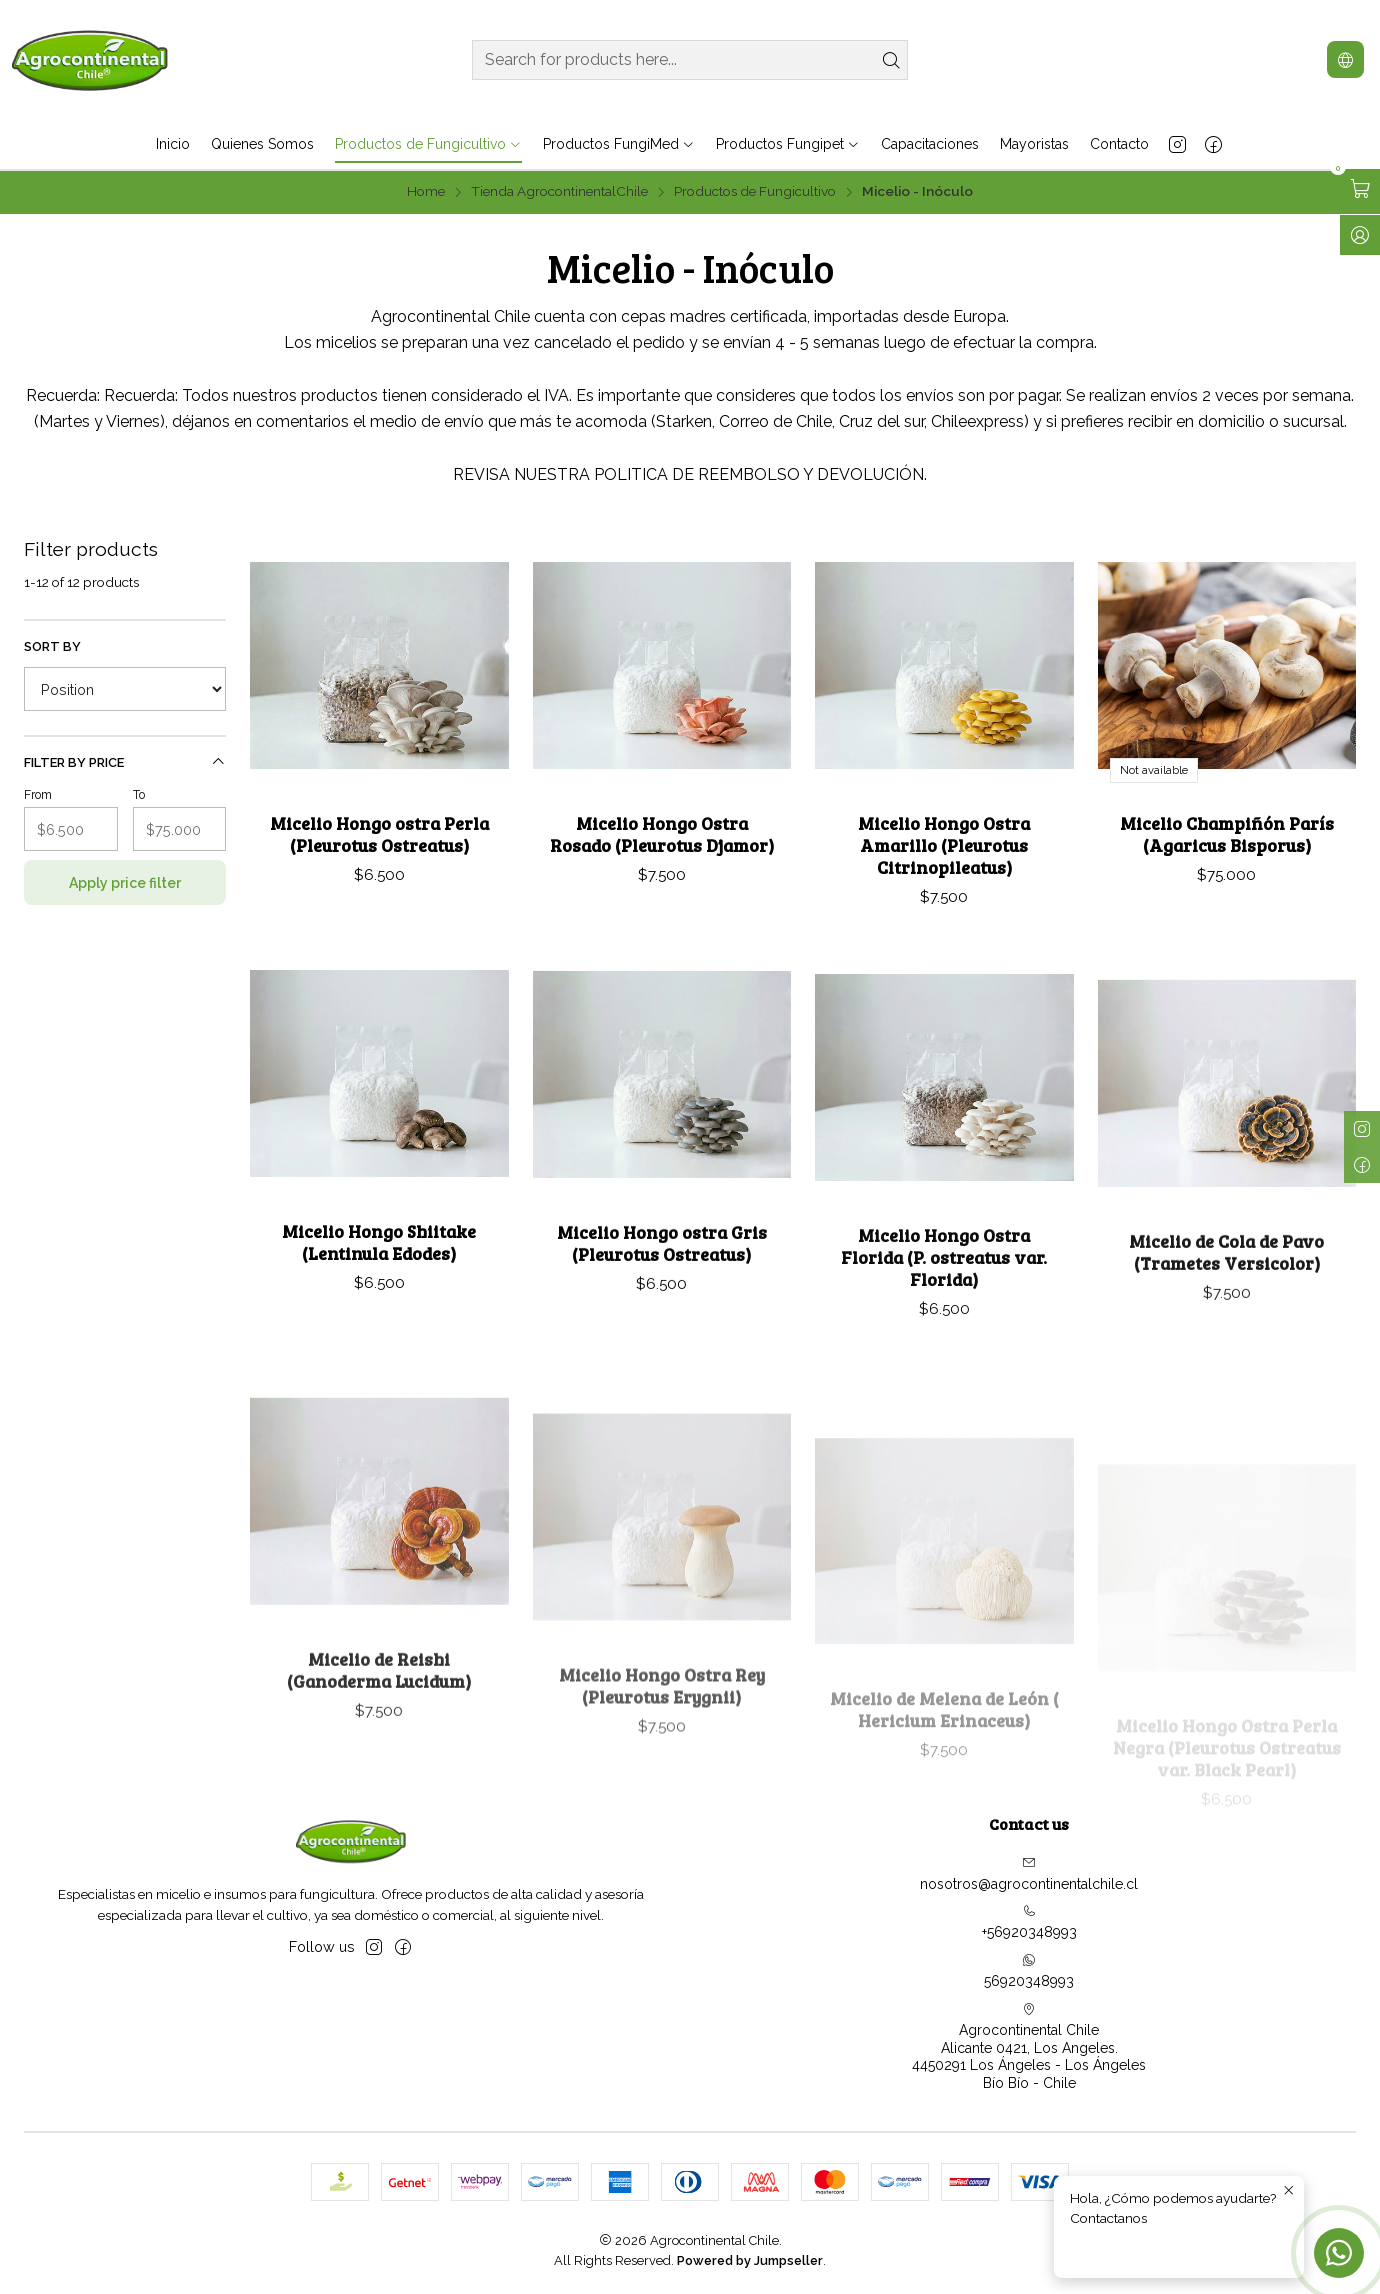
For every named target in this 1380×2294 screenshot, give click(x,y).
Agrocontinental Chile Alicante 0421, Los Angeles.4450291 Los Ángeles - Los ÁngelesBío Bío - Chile (1029, 2046)
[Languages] (1345, 59)
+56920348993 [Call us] (1029, 1922)
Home (426, 192)
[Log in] (1360, 235)
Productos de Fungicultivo (755, 192)
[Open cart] (1360, 189)
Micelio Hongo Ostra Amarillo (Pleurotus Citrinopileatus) (944, 845)
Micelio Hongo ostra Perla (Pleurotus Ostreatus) (379, 834)
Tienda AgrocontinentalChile (559, 192)
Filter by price (125, 762)
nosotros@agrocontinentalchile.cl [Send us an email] (1029, 1874)
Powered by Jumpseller (750, 2260)
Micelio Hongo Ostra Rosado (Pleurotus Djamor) (662, 834)
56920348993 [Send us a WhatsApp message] (1029, 1971)
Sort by (52, 646)
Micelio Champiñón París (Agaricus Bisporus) (1227, 834)
